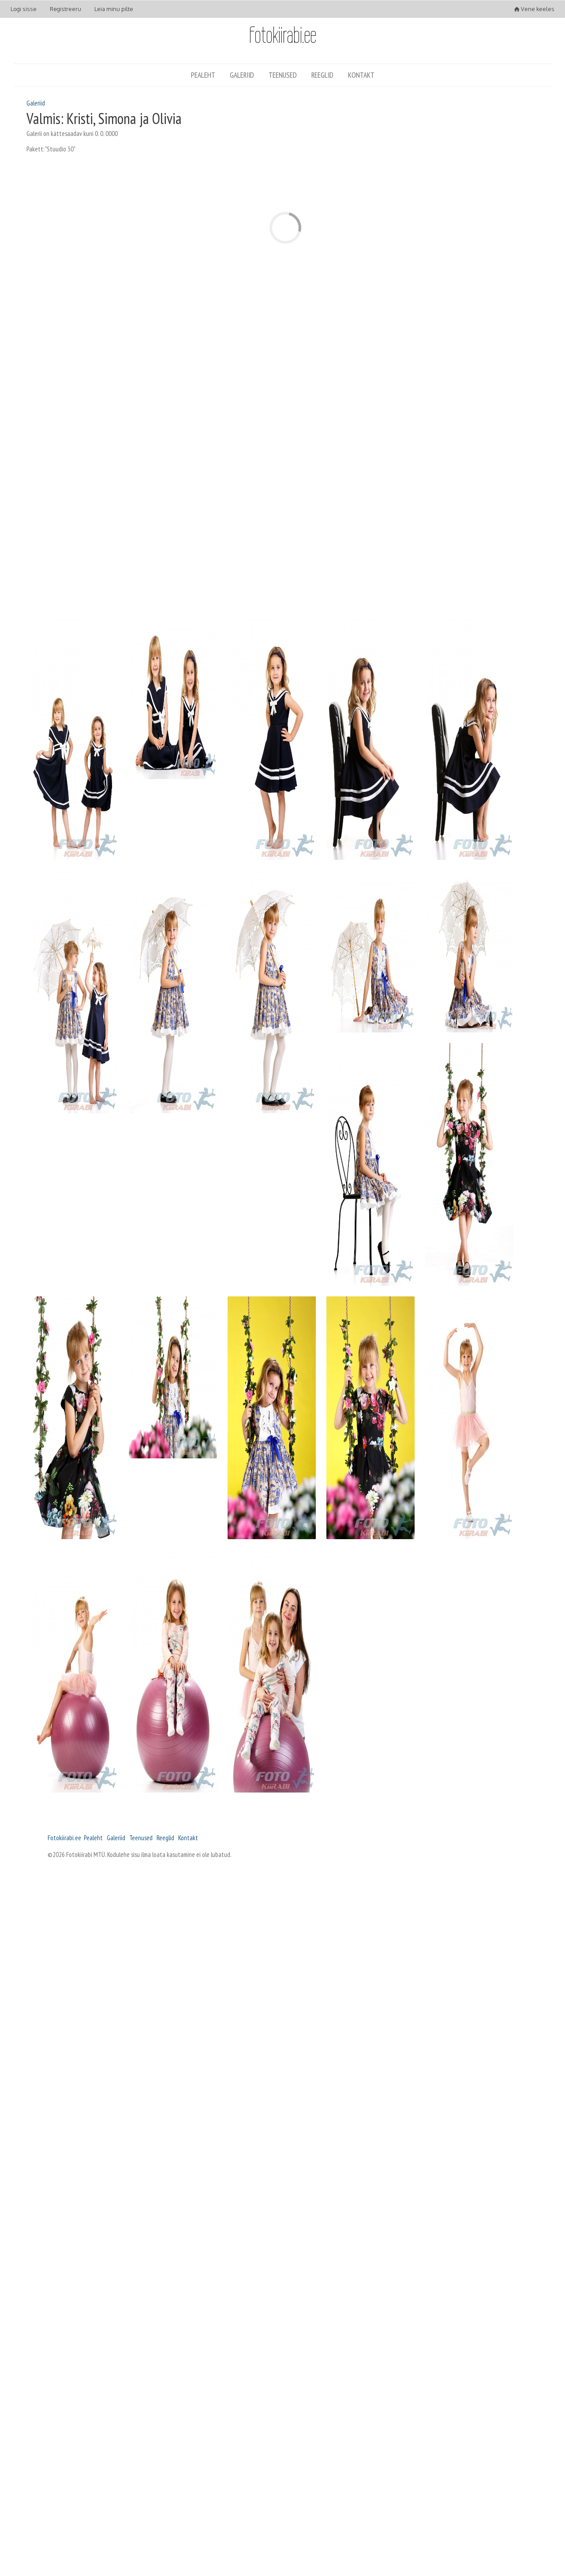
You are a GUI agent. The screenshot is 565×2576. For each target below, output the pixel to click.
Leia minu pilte (113, 8)
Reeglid (322, 75)
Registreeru (65, 8)
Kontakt (361, 75)
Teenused (283, 75)
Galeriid (242, 75)
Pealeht (203, 75)
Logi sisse (24, 8)
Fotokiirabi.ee (64, 1838)
